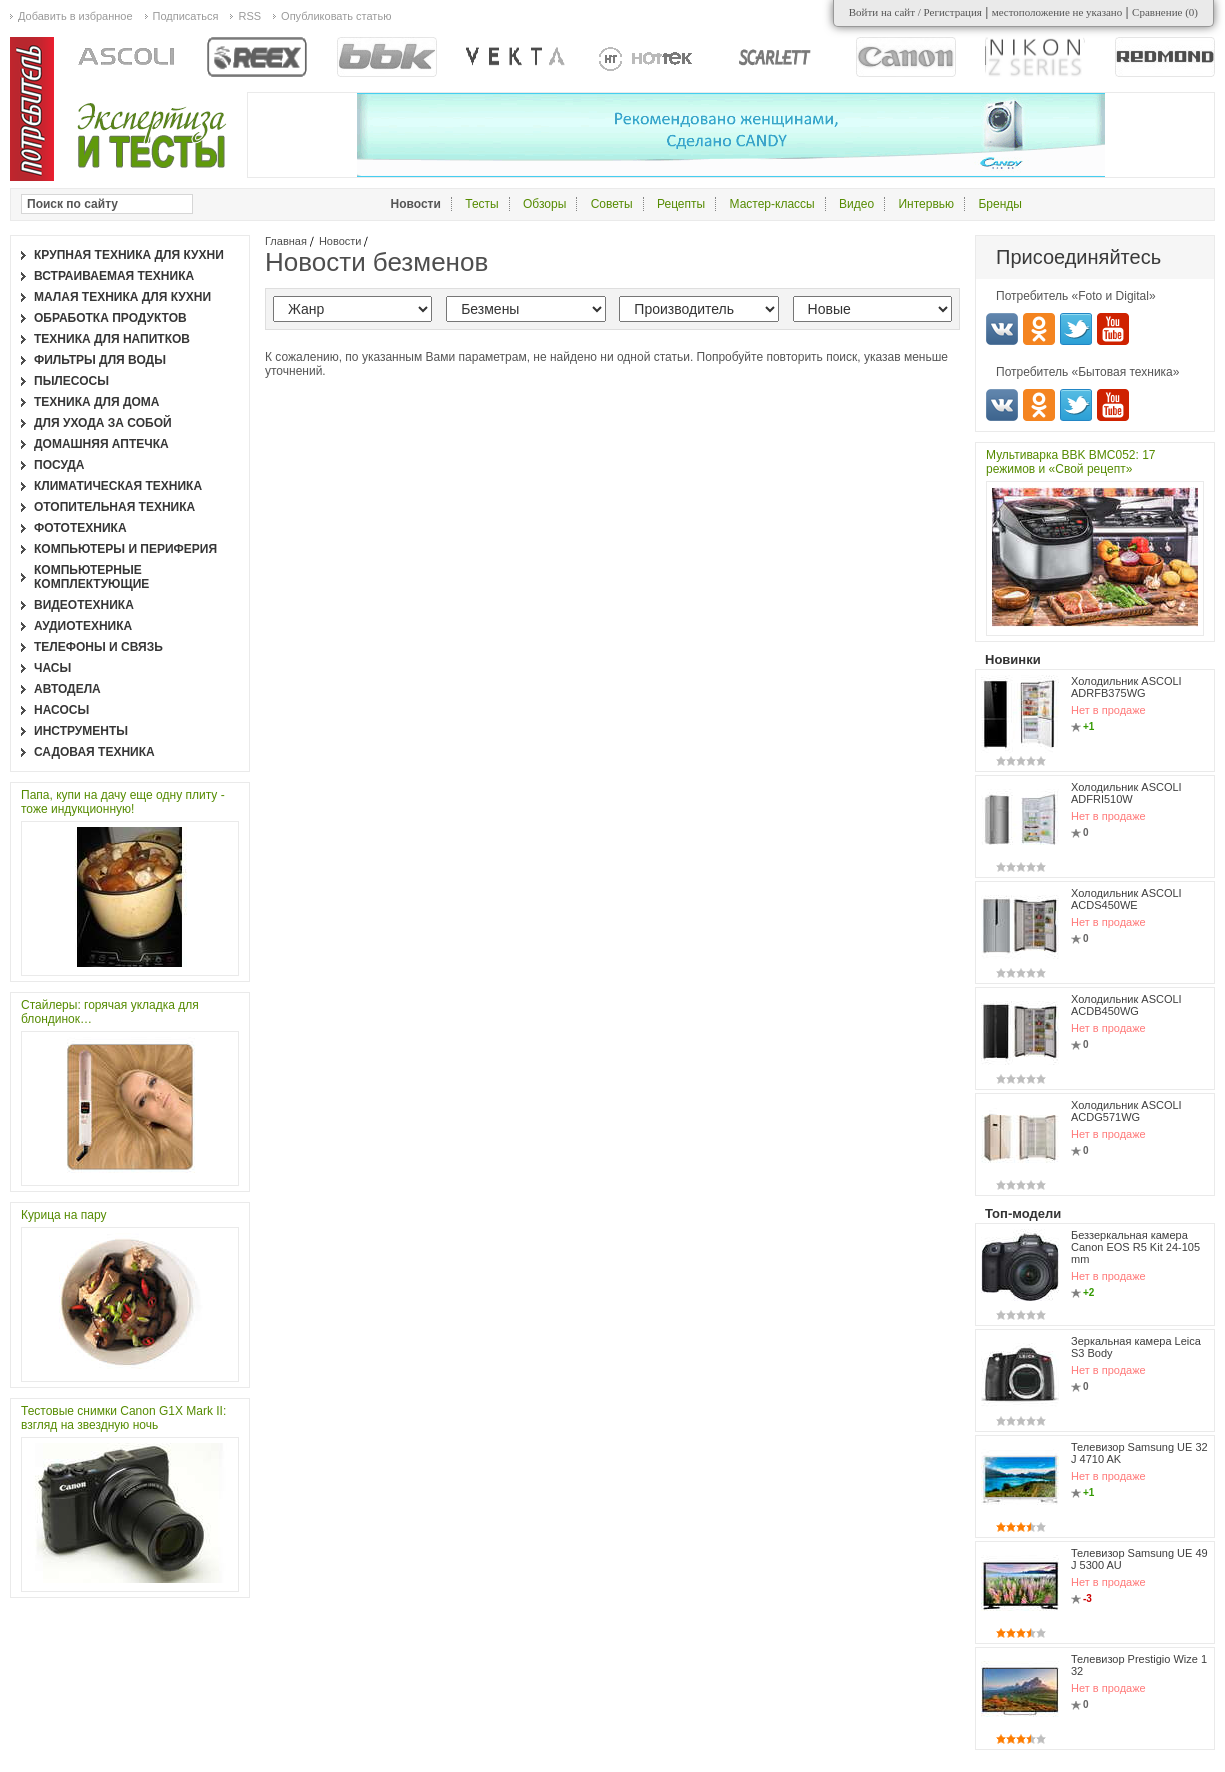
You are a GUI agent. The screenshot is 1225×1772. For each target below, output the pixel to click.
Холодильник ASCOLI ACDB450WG (1126, 1005)
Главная (286, 241)
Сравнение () (1165, 12)
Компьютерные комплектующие (91, 577)
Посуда (59, 465)
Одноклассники (1039, 329)
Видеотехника (84, 605)
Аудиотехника (83, 626)
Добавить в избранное (75, 16)
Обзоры (544, 204)
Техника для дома (96, 402)
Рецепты (681, 204)
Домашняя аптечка (101, 444)
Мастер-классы (772, 204)
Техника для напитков (112, 339)
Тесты (481, 204)
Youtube (1113, 329)
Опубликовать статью (336, 16)
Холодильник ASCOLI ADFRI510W (1126, 793)
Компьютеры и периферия (125, 549)
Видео (856, 204)
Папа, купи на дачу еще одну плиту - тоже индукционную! (123, 802)
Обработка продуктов (110, 318)
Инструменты (81, 731)
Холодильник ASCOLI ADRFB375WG (1126, 687)
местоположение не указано (1057, 12)
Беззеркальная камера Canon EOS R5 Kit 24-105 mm (1135, 1247)
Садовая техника (94, 752)
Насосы (61, 710)
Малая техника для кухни (122, 297)
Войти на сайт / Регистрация (915, 12)
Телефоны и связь (98, 647)
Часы (52, 668)
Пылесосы (71, 381)
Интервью (926, 204)
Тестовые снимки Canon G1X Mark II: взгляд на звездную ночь (123, 1418)
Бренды (999, 204)
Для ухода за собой (103, 423)
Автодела (67, 689)
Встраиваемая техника (114, 276)
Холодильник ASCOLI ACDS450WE (1126, 899)
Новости (340, 241)
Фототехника (80, 528)
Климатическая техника (118, 486)
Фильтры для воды (100, 360)
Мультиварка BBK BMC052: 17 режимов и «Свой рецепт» (1071, 462)
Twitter (1076, 329)
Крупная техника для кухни (129, 255)
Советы (612, 204)
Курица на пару (63, 1215)
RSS (249, 16)
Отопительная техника (114, 507)
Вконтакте (1002, 329)
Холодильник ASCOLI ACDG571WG (1126, 1111)
